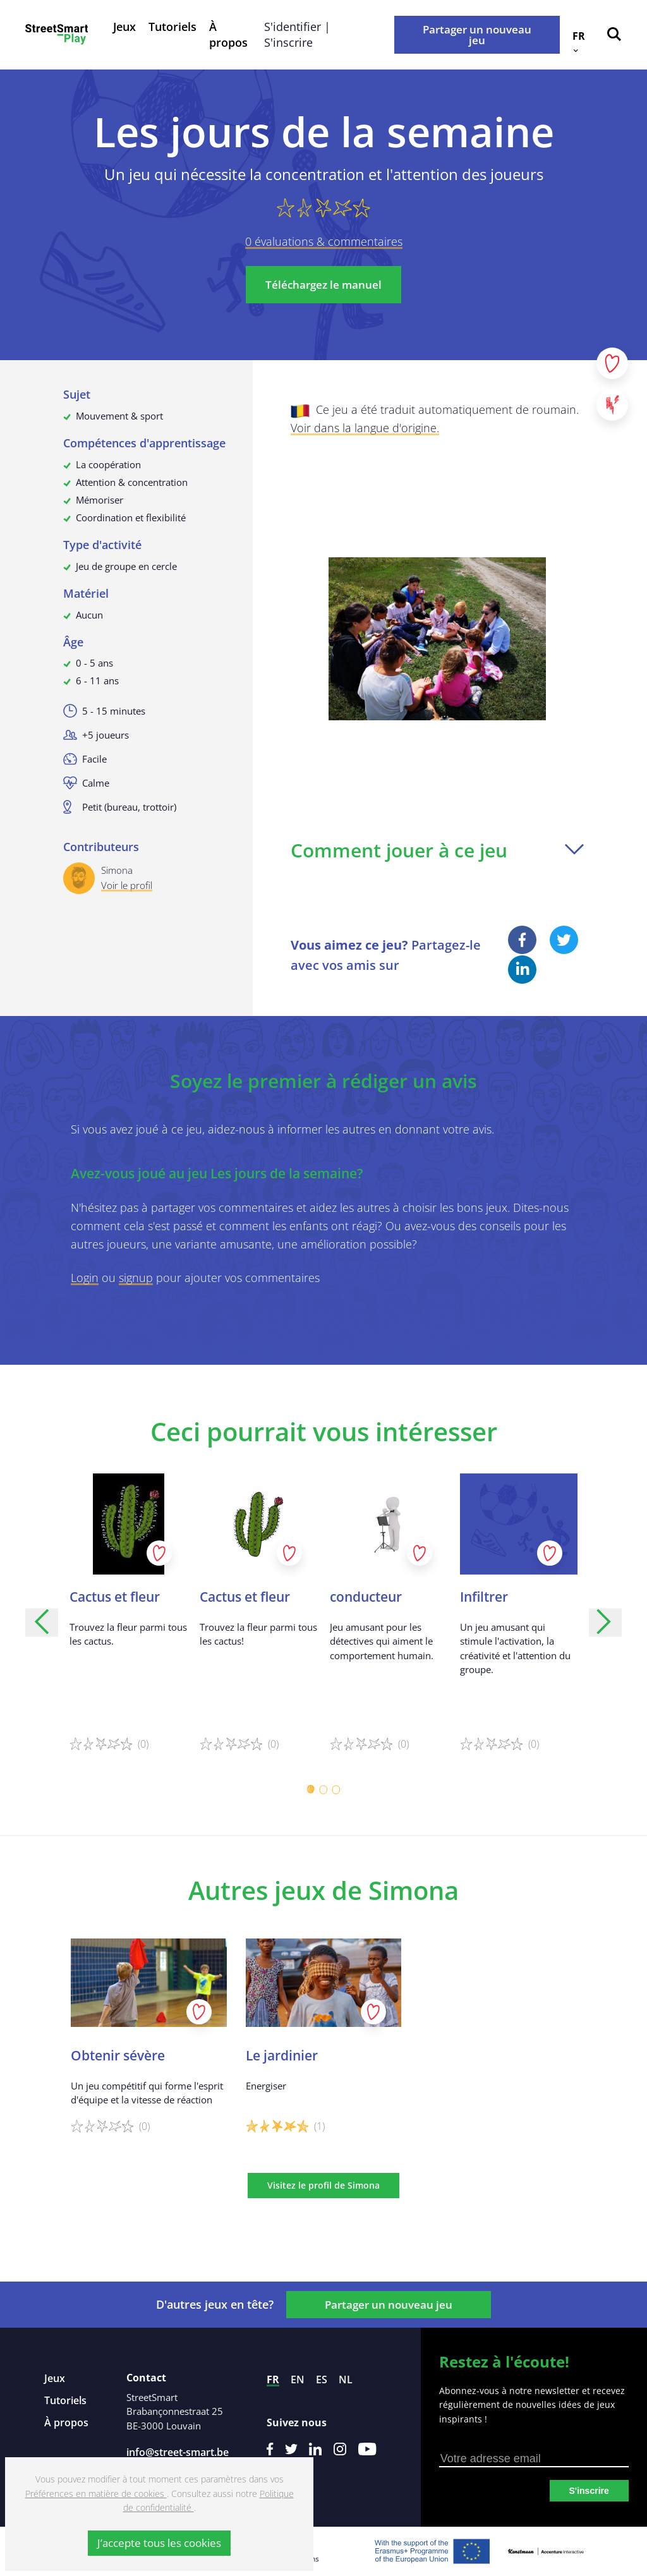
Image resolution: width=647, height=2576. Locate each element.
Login (85, 1277)
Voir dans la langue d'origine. (365, 427)
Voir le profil (126, 885)
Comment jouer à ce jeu (437, 850)
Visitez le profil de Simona (323, 2185)
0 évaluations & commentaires (323, 241)
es (321, 2379)
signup (136, 1277)
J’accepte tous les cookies (159, 2543)
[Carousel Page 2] (323, 1789)
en (298, 2379)
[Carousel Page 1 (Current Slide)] (311, 1789)
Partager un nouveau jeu (477, 34)
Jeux (124, 26)
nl (346, 2379)
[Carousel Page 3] (336, 1789)
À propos (228, 34)
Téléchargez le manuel (323, 284)
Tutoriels (172, 26)
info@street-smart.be (177, 2452)
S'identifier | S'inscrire (297, 34)
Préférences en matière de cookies (96, 2494)
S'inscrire (589, 2491)
